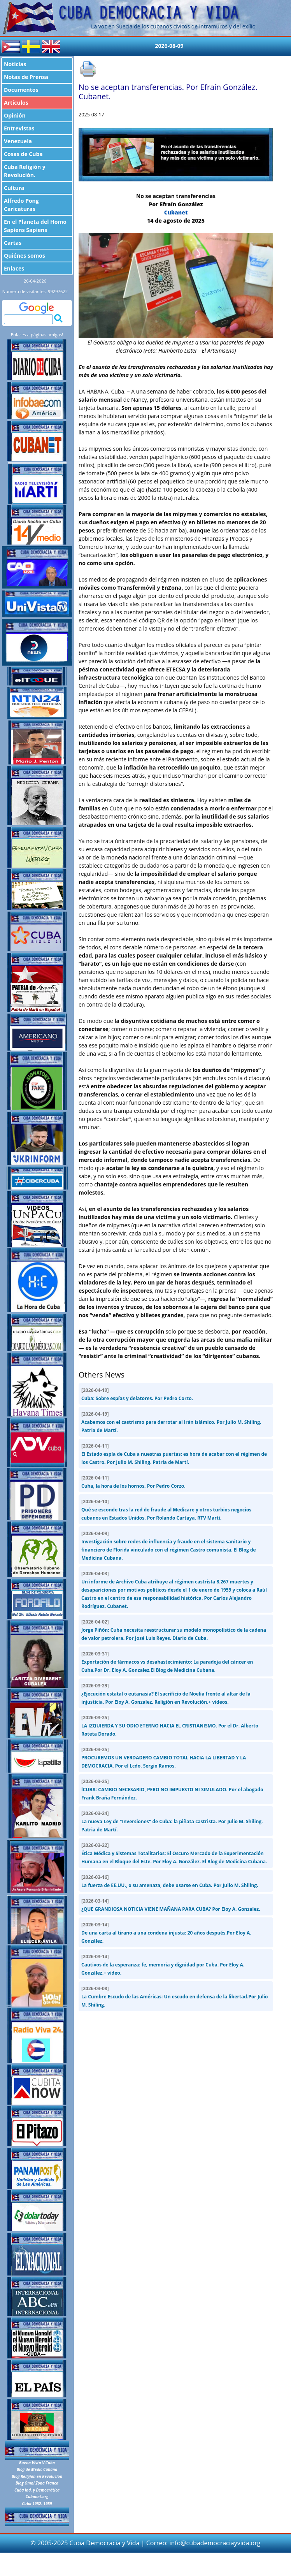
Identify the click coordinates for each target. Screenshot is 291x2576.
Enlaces (14, 268)
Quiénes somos (24, 255)
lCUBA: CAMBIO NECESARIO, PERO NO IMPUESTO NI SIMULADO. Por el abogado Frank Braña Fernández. (172, 1789)
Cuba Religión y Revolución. (25, 171)
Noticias (15, 64)
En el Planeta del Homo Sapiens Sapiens (35, 226)
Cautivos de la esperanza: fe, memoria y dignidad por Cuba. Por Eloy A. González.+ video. (162, 1964)
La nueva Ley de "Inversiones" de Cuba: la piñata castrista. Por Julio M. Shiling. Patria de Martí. (172, 1821)
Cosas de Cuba (23, 154)
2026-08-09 (169, 45)
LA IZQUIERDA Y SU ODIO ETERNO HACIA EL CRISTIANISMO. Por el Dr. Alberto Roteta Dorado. (169, 1725)
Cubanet (176, 212)
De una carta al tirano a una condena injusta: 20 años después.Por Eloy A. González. (166, 1932)
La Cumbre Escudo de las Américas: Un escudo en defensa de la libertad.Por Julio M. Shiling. (174, 1996)
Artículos (16, 102)
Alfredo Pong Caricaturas (21, 205)
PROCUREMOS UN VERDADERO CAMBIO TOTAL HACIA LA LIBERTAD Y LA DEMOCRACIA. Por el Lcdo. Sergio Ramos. (163, 1757)
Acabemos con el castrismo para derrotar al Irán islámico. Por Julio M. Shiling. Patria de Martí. (171, 1422)
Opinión (15, 115)
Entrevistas (19, 128)
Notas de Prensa (26, 77)
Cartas (12, 242)
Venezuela (18, 141)
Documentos (21, 89)
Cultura (14, 188)
